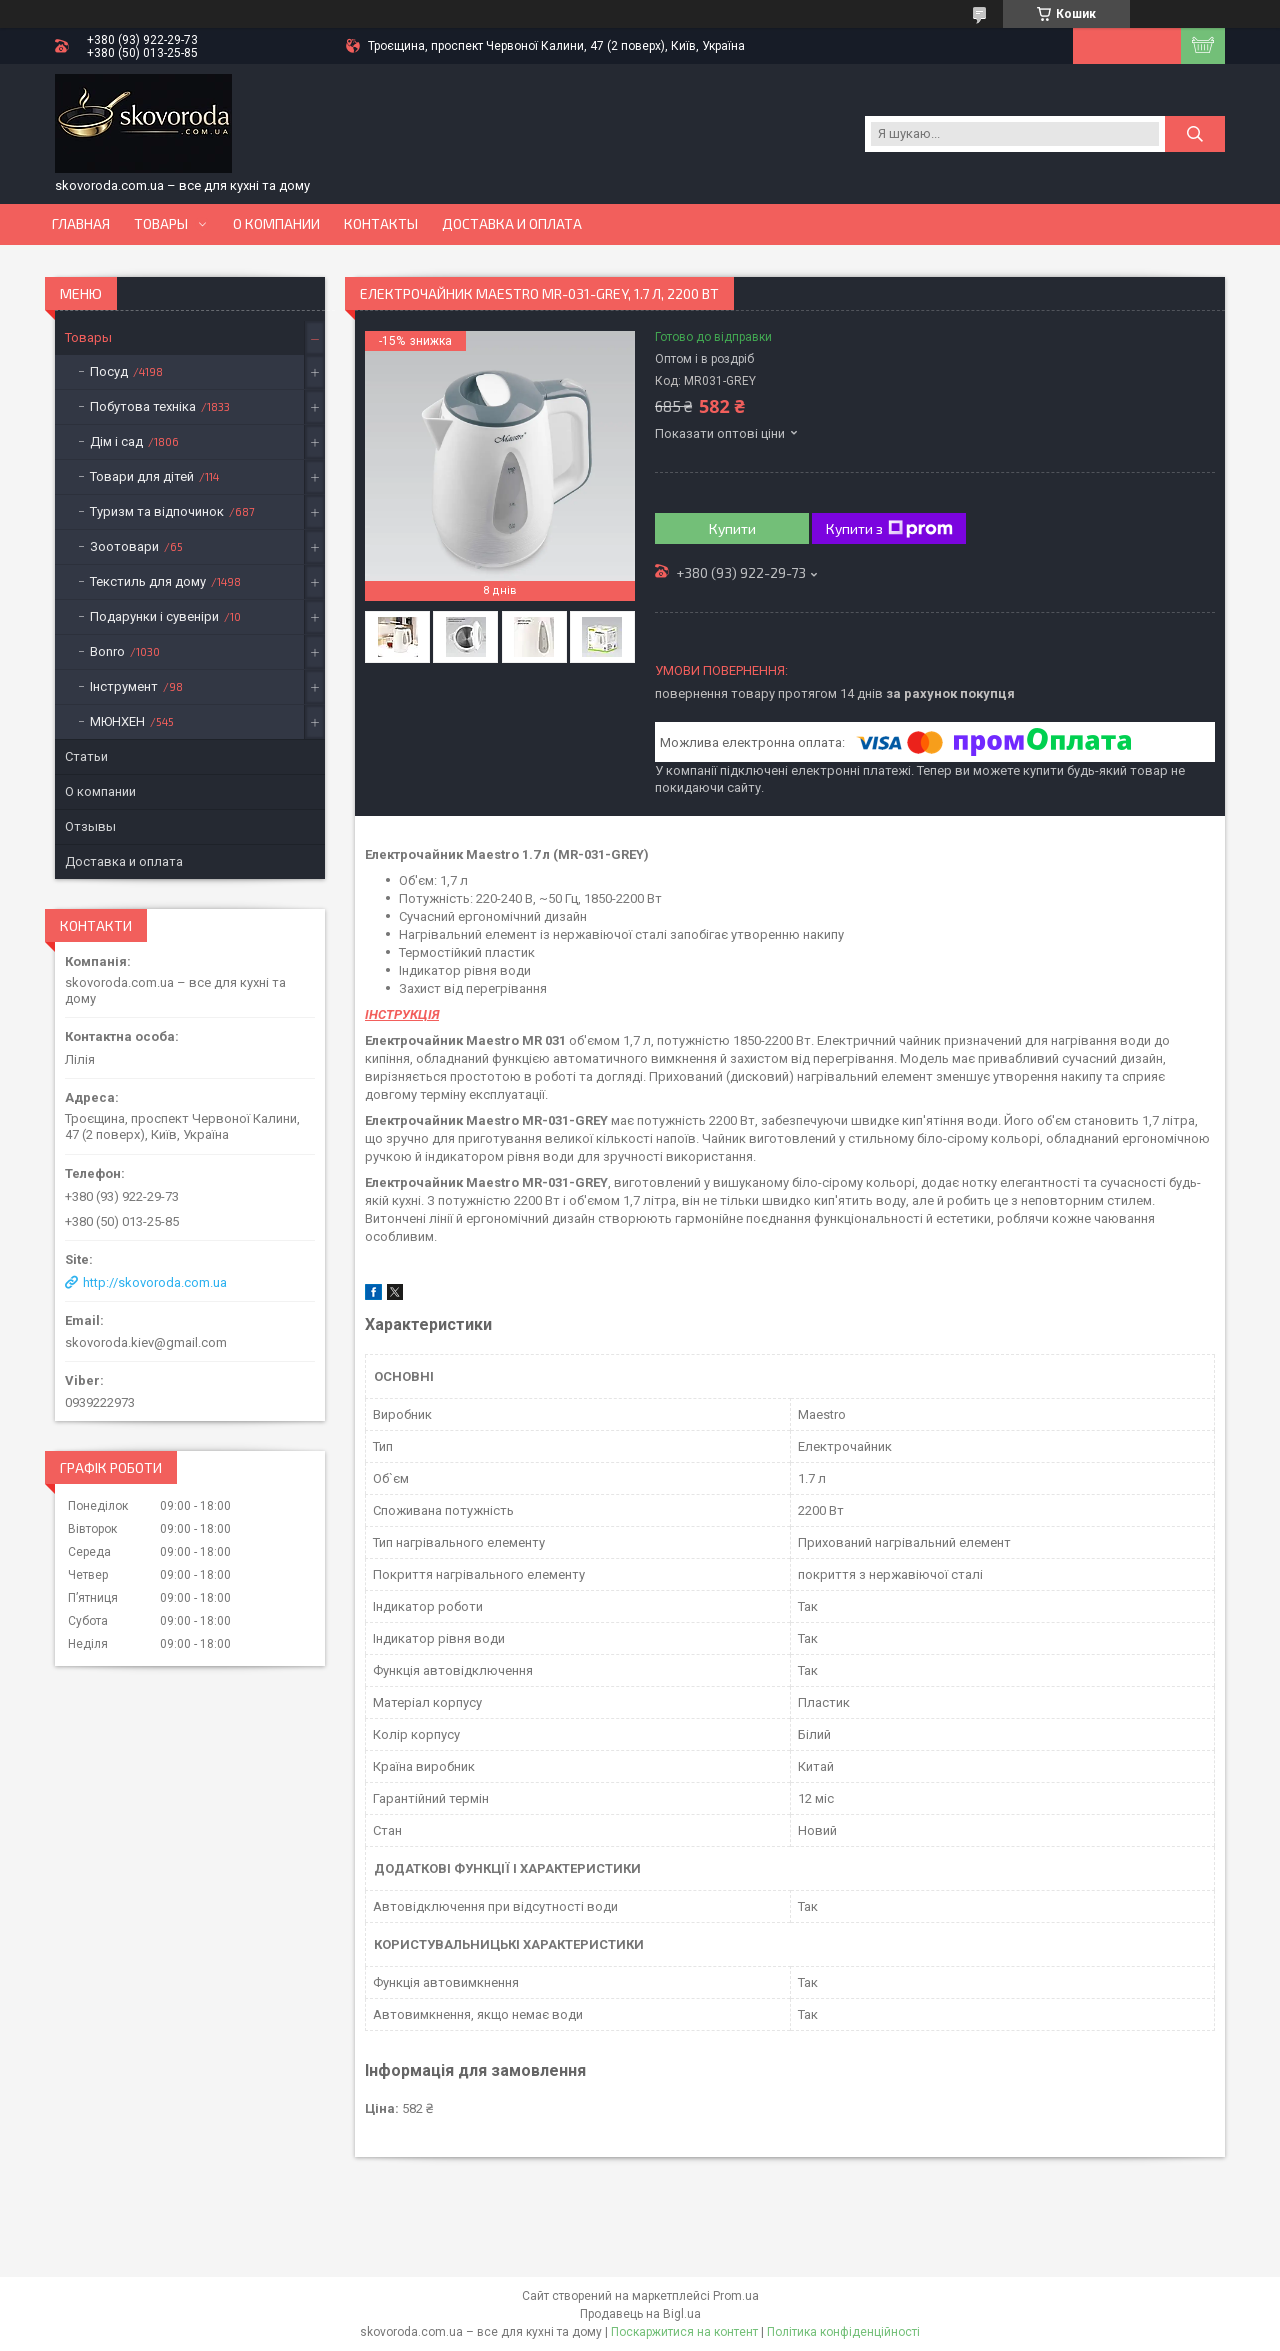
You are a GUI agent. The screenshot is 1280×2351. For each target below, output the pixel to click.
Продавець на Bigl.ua (640, 2314)
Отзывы (90, 826)
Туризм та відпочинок (157, 511)
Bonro (107, 651)
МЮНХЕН (117, 721)
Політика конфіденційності (843, 2332)
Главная (81, 224)
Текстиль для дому (148, 581)
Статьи (86, 756)
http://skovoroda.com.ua (155, 1282)
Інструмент (124, 686)
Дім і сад (116, 441)
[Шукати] (1195, 134)
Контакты (381, 224)
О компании (276, 224)
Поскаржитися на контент (684, 2332)
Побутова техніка (143, 406)
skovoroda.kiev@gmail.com (146, 1342)
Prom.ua (736, 2296)
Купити (732, 528)
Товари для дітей (142, 476)
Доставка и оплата (512, 224)
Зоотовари (124, 546)
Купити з (889, 529)
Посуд (109, 371)
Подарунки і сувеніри (154, 616)
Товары (161, 224)
